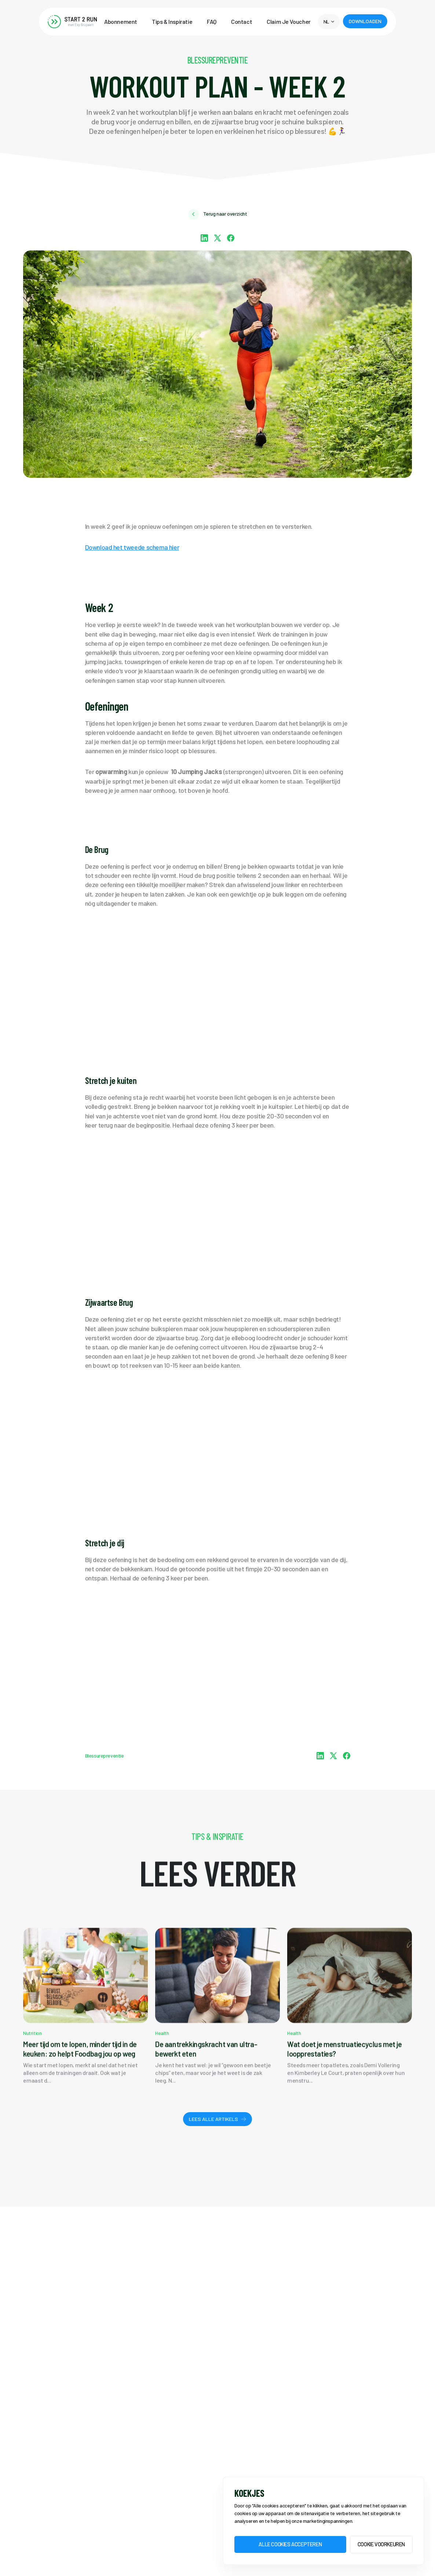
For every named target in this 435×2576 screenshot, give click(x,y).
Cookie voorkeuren (381, 2544)
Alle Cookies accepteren (290, 2544)
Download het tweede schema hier (132, 547)
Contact (241, 22)
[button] (329, 21)
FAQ (211, 22)
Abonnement (120, 22)
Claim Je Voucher (289, 22)
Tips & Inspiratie (172, 22)
